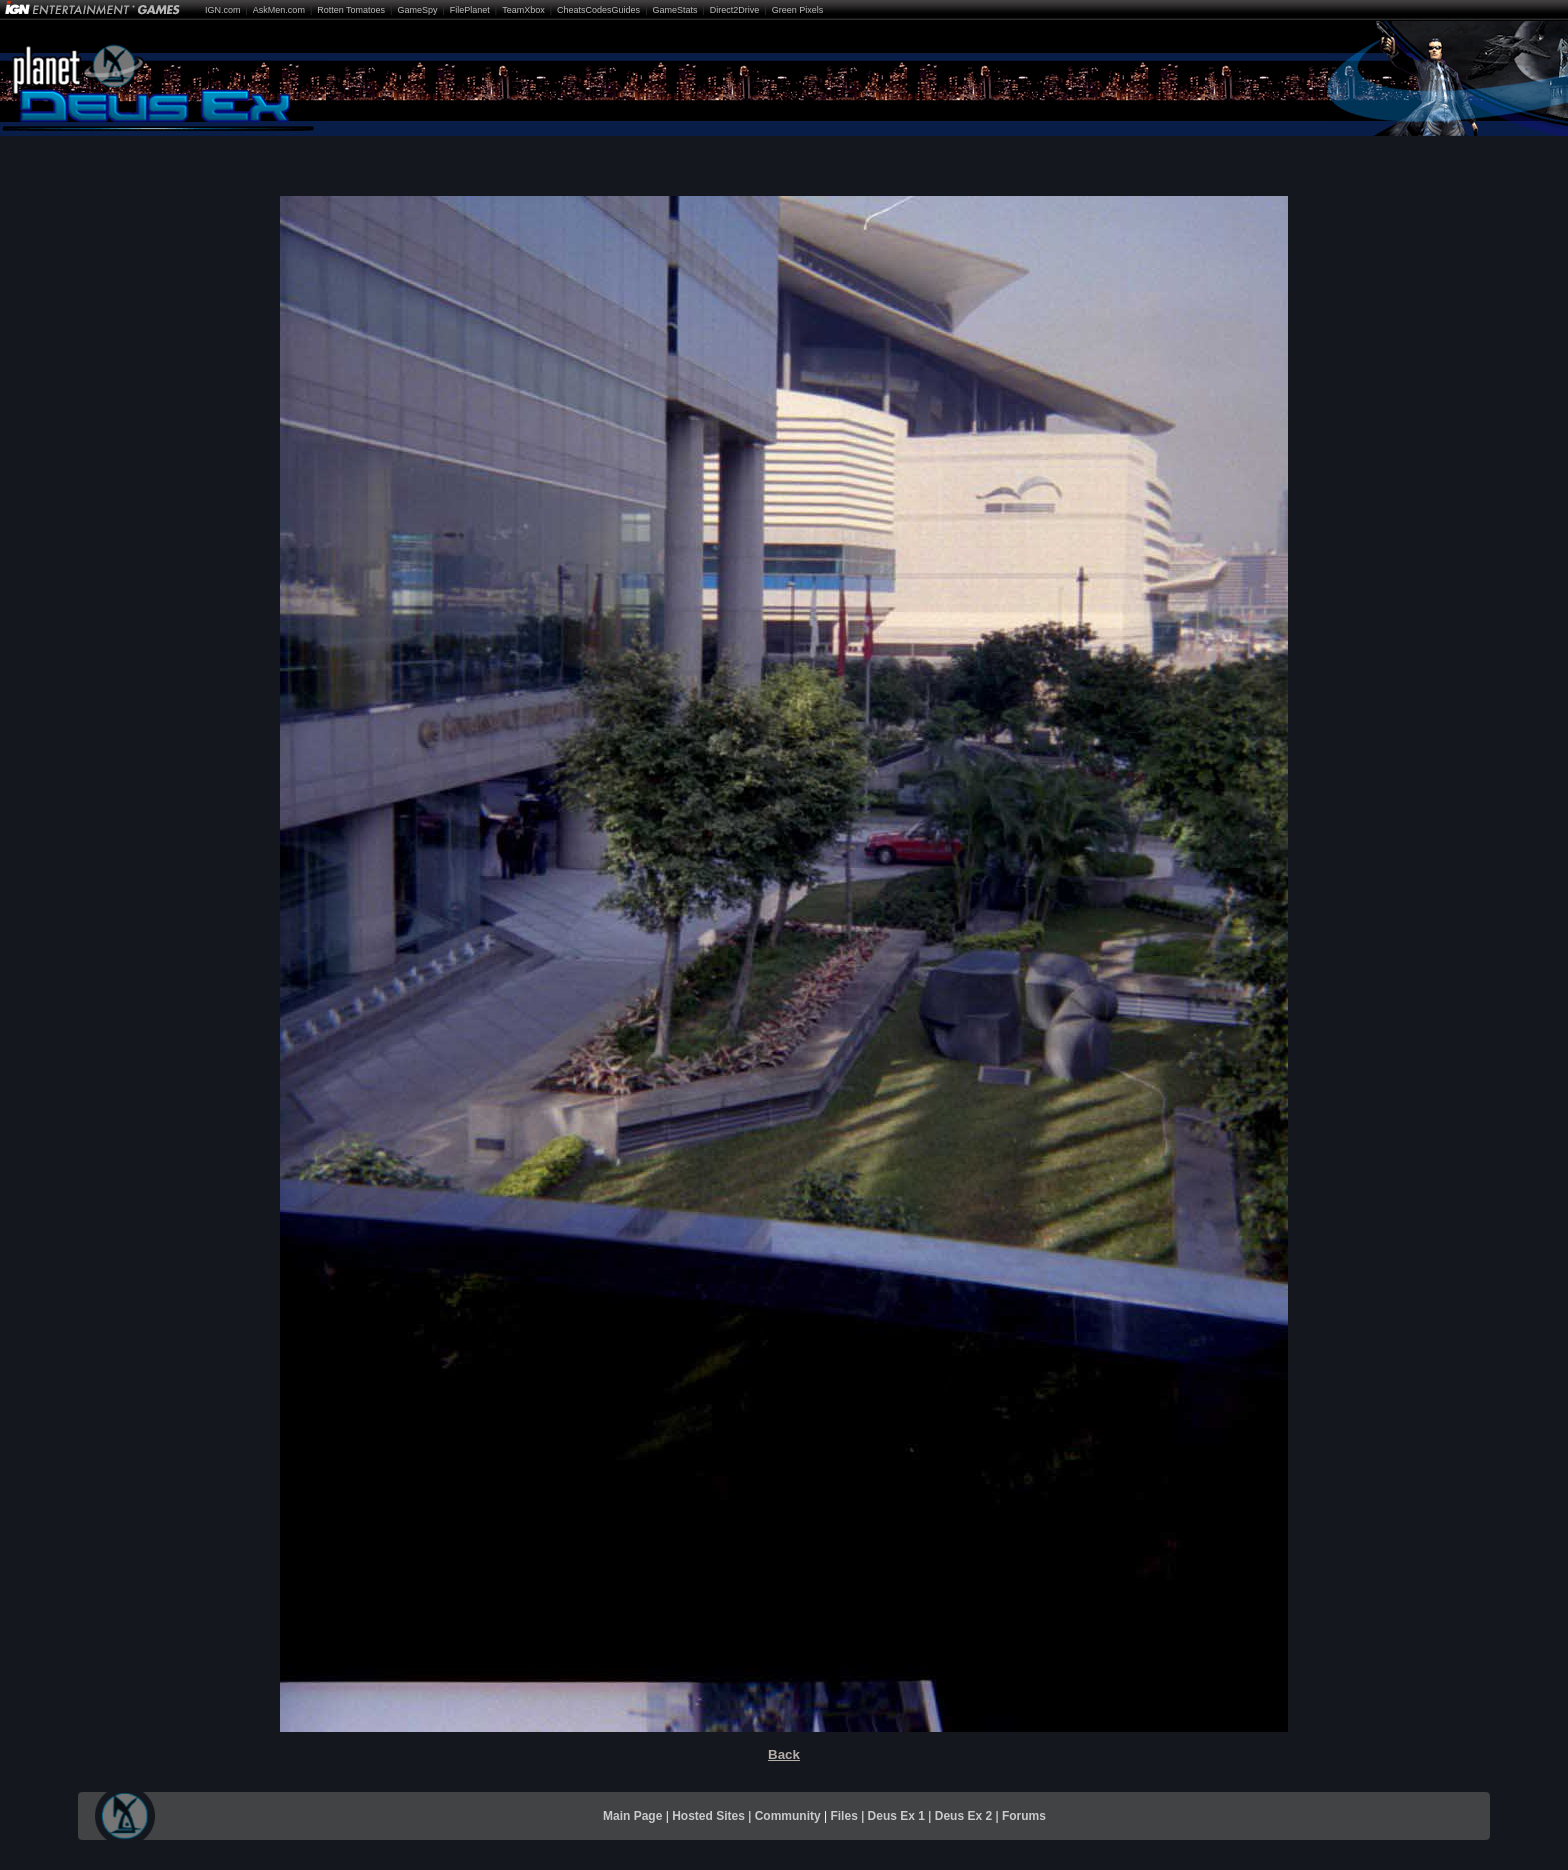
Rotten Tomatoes (351, 10)
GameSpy (417, 10)
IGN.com (223, 10)
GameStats (674, 10)
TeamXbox (523, 10)
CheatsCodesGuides (598, 10)
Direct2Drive (735, 10)
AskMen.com (279, 10)
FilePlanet (470, 10)
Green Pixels (798, 10)
